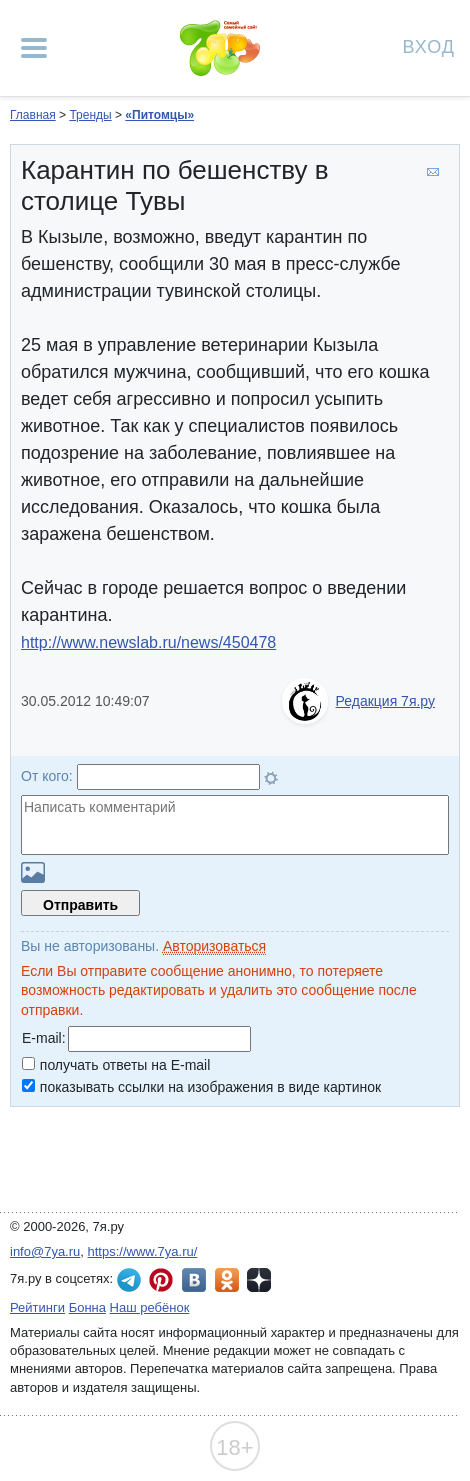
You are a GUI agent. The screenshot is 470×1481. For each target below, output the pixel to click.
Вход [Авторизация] (429, 45)
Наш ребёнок (150, 1307)
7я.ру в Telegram (129, 1280)
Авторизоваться (214, 946)
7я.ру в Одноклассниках (227, 1280)
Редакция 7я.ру (385, 701)
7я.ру (259, 1280)
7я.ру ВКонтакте (194, 1280)
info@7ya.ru (45, 1251)
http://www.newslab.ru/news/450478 (148, 642)
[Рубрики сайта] (34, 48)
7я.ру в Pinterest (161, 1280)
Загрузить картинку (33, 872)
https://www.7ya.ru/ (143, 1251)
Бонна (87, 1307)
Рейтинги (37, 1307)
